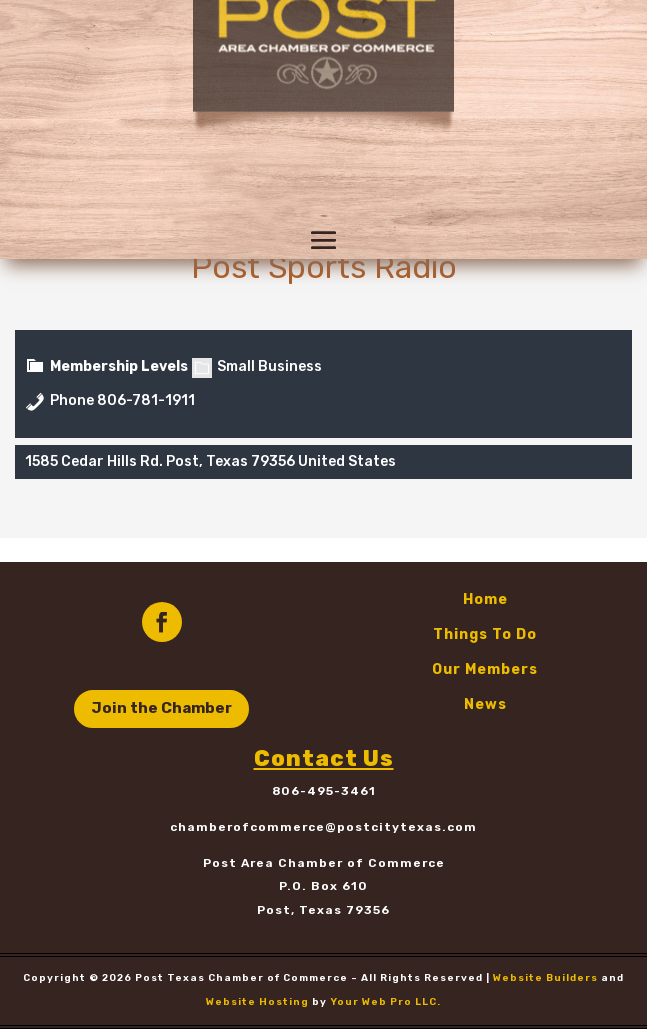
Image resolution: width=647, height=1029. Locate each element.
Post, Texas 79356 (323, 910)
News (485, 704)
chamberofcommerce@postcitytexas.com (323, 827)
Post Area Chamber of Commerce (324, 863)
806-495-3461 (324, 791)
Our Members (485, 669)
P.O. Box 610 (323, 886)
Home (485, 599)
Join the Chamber (161, 708)
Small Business (257, 366)
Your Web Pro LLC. (385, 1002)
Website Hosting (257, 1002)
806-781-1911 (146, 400)
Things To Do (485, 634)
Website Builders (545, 978)
